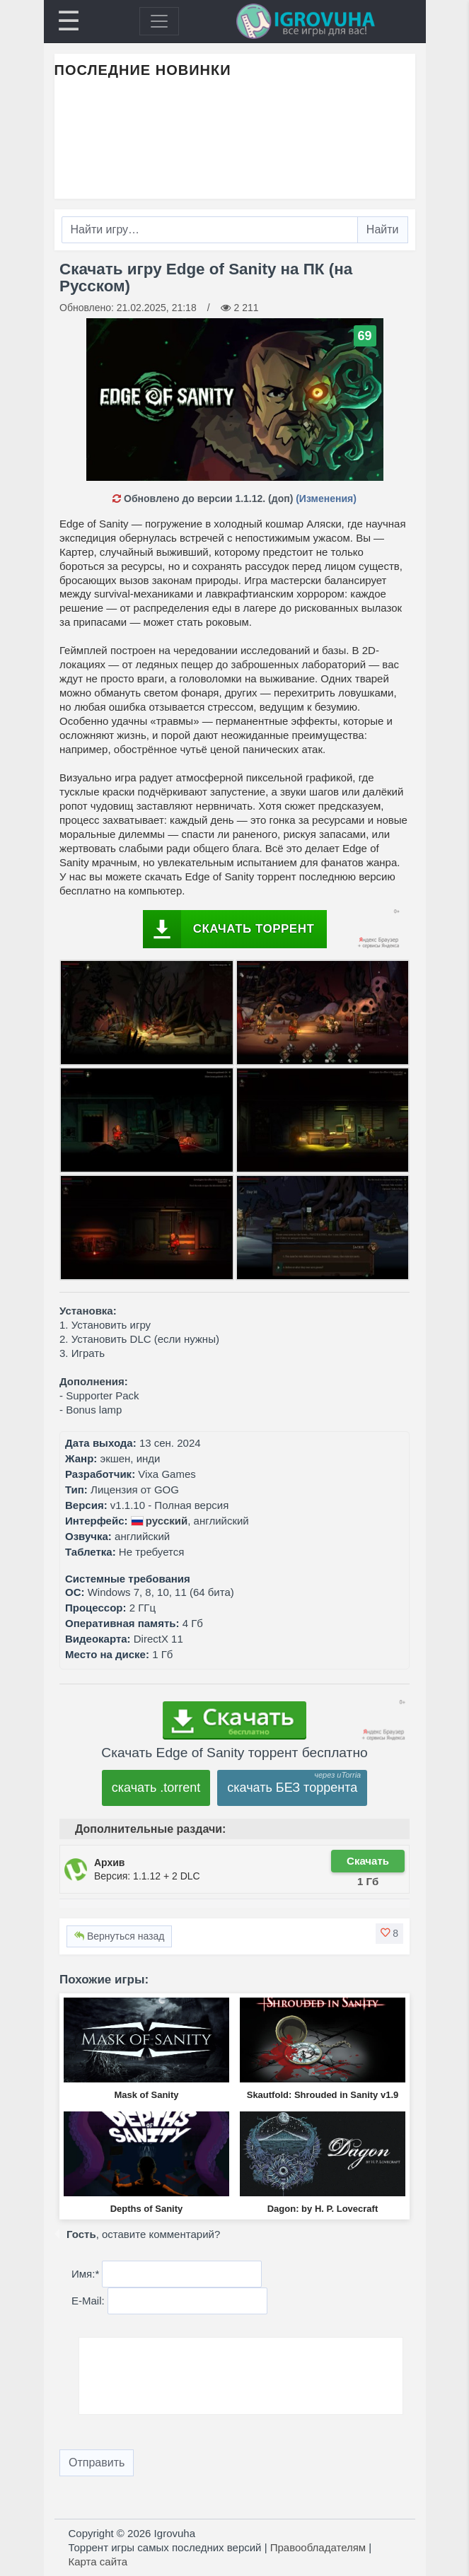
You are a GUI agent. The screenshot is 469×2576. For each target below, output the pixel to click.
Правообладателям (318, 2547)
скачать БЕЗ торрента (292, 1788)
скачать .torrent (156, 1788)
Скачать (368, 1861)
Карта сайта (98, 2561)
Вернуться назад (119, 1936)
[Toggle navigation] (159, 21)
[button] (389, 1933)
